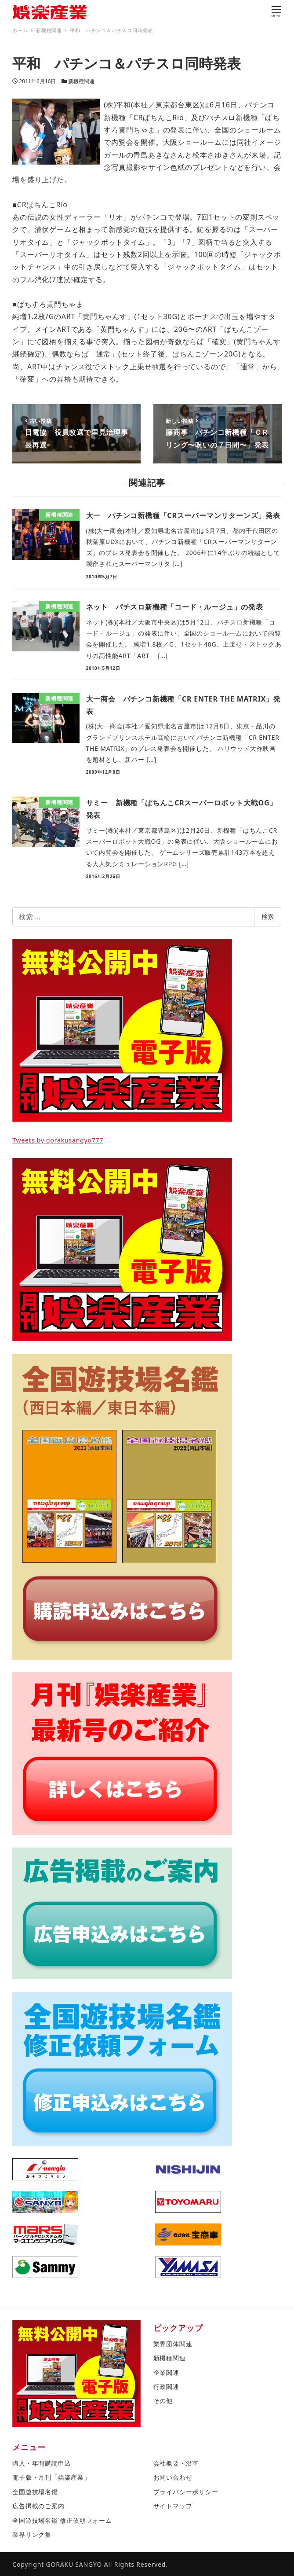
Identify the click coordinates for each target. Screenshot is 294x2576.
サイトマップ (172, 2506)
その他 (163, 2400)
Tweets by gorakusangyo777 (57, 1140)
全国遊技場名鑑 (35, 2492)
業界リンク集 (31, 2534)
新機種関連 (81, 81)
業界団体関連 (172, 2344)
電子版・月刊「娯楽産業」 (51, 2477)
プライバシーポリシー (185, 2492)
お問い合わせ (172, 2477)
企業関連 (166, 2372)
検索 (267, 916)
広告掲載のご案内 (38, 2506)
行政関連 (166, 2386)
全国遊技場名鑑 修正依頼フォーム (62, 2520)
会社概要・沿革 (176, 2463)
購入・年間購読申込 (41, 2463)
